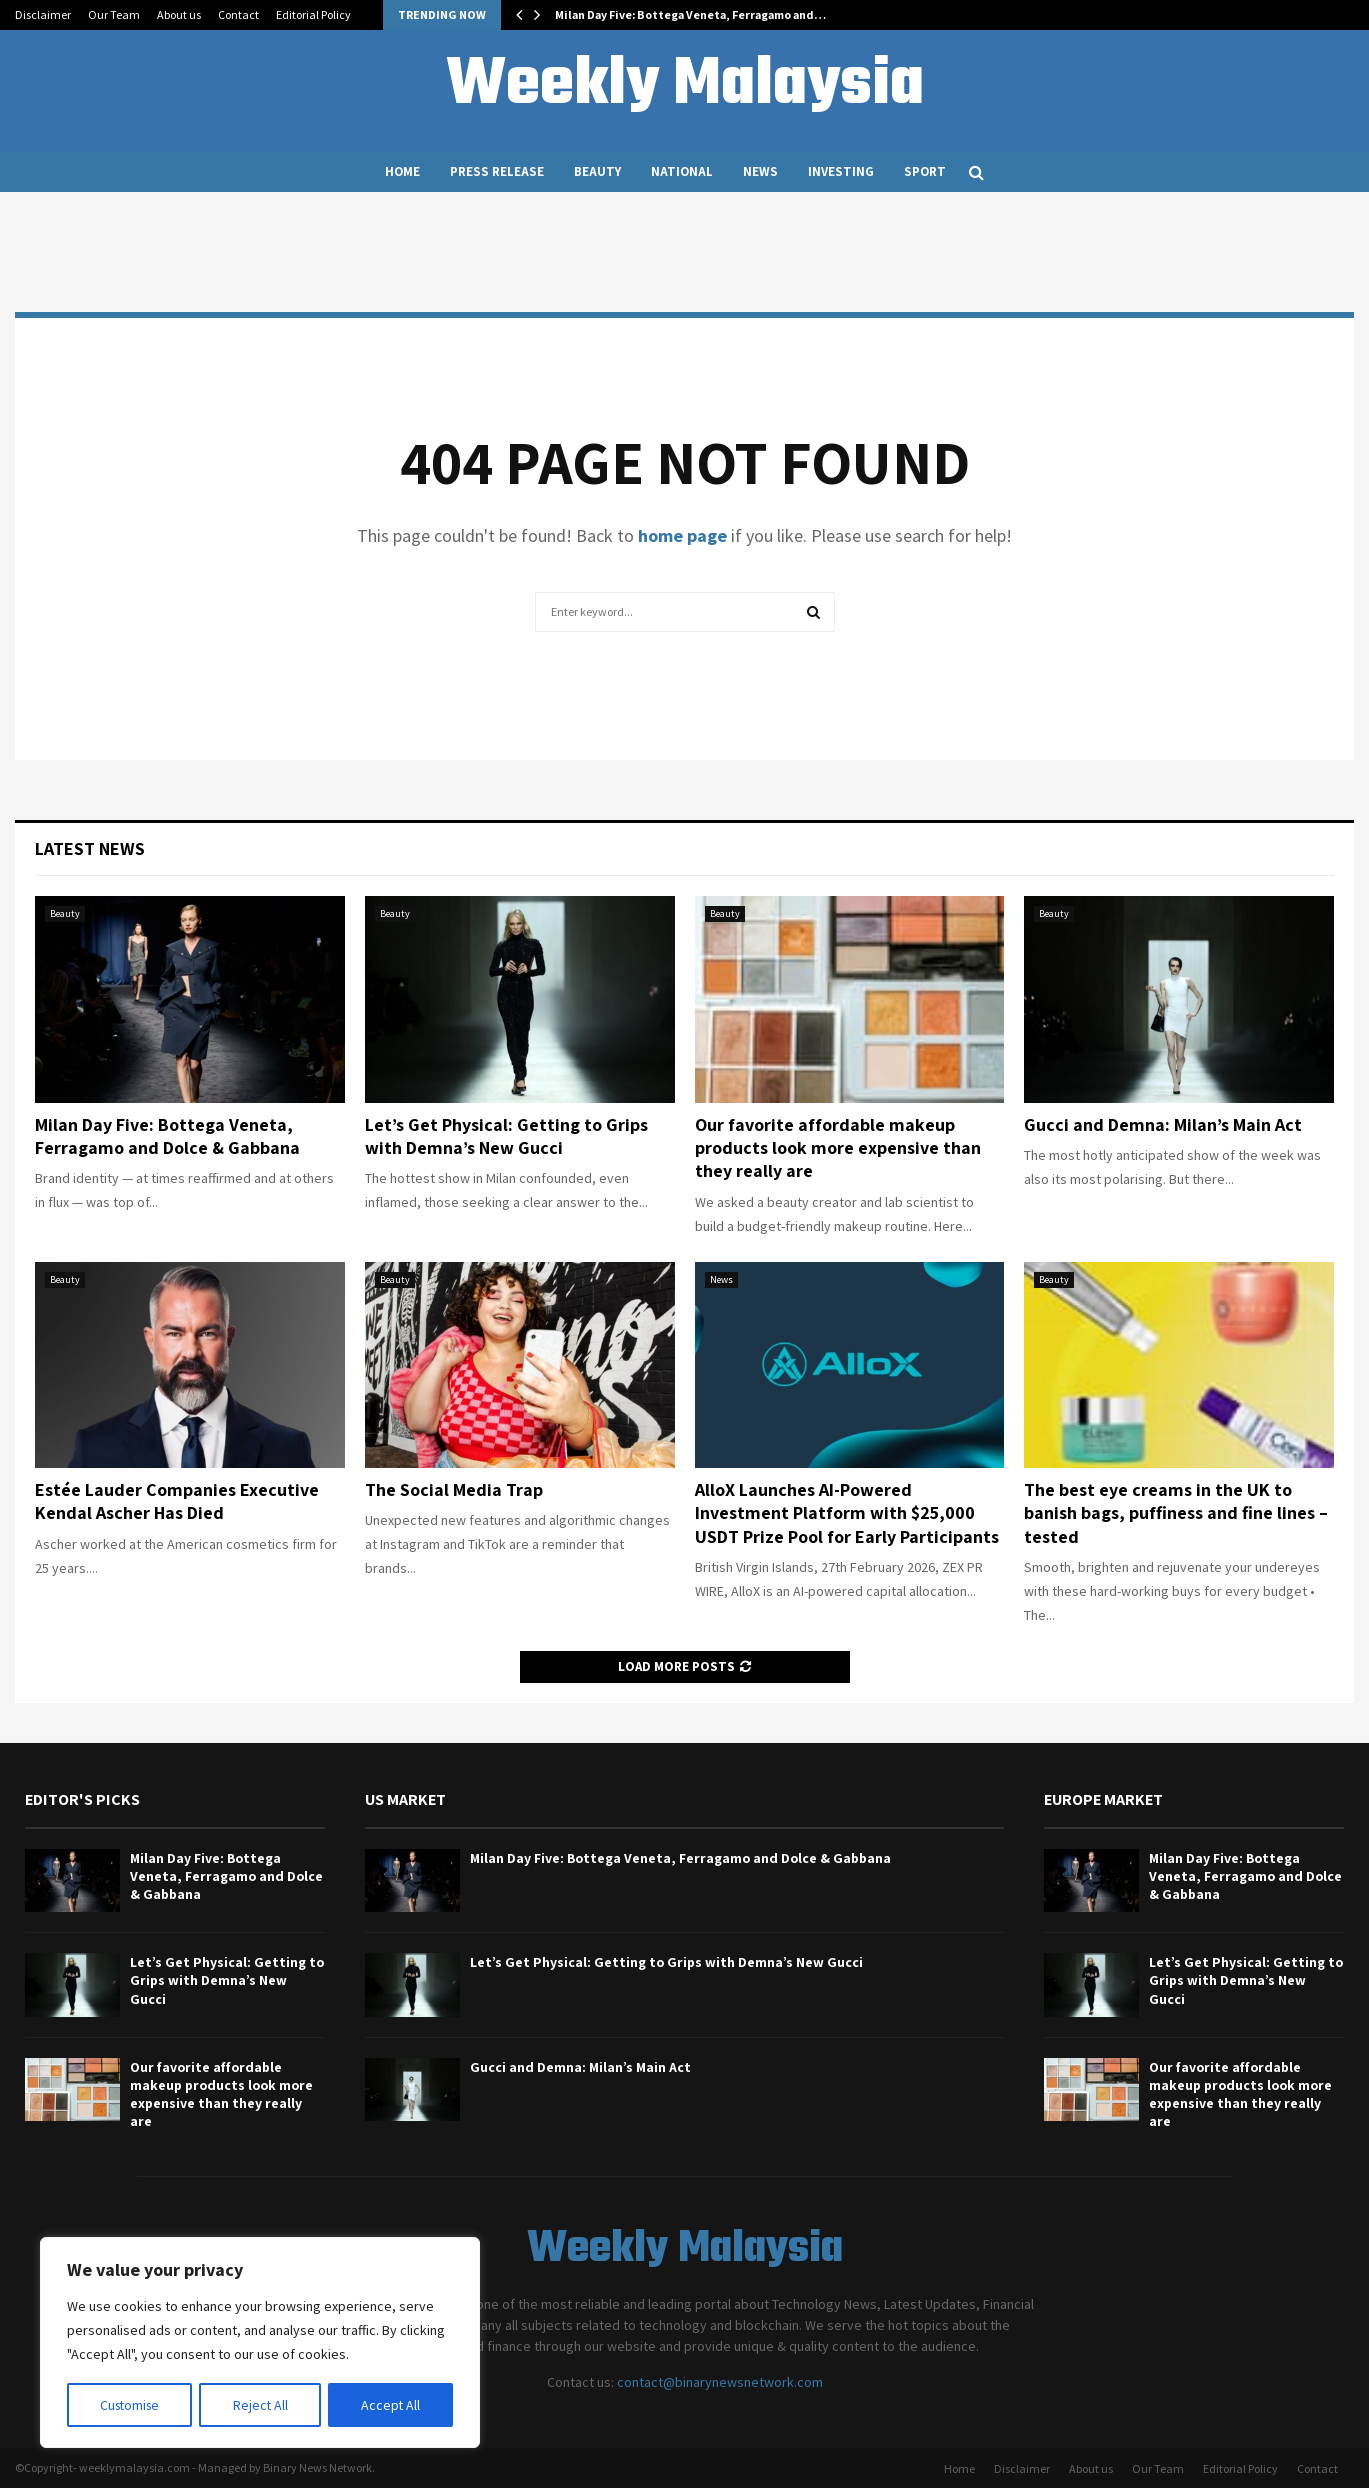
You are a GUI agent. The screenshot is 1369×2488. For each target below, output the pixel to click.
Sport (925, 171)
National (682, 171)
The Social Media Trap (454, 1489)
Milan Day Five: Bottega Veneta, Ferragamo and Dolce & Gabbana (167, 1136)
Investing (841, 171)
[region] (260, 2343)
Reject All (262, 2405)
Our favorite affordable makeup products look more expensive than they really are (838, 1148)
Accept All (391, 2405)
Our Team (114, 14)
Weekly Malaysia (685, 86)
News (760, 171)
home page (682, 535)
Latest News (90, 848)
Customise (131, 2405)
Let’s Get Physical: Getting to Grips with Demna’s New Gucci (506, 1136)
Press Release (497, 171)
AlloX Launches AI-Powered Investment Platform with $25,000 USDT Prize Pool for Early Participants (847, 1513)
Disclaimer (43, 14)
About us (179, 14)
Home (402, 171)
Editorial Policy (313, 14)
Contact (238, 14)
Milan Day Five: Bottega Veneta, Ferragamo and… (690, 14)
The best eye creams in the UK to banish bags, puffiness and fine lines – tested (1176, 1513)
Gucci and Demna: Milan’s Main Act (1163, 1124)
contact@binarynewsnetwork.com (720, 2382)
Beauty (597, 171)
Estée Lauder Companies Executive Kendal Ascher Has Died (177, 1501)
